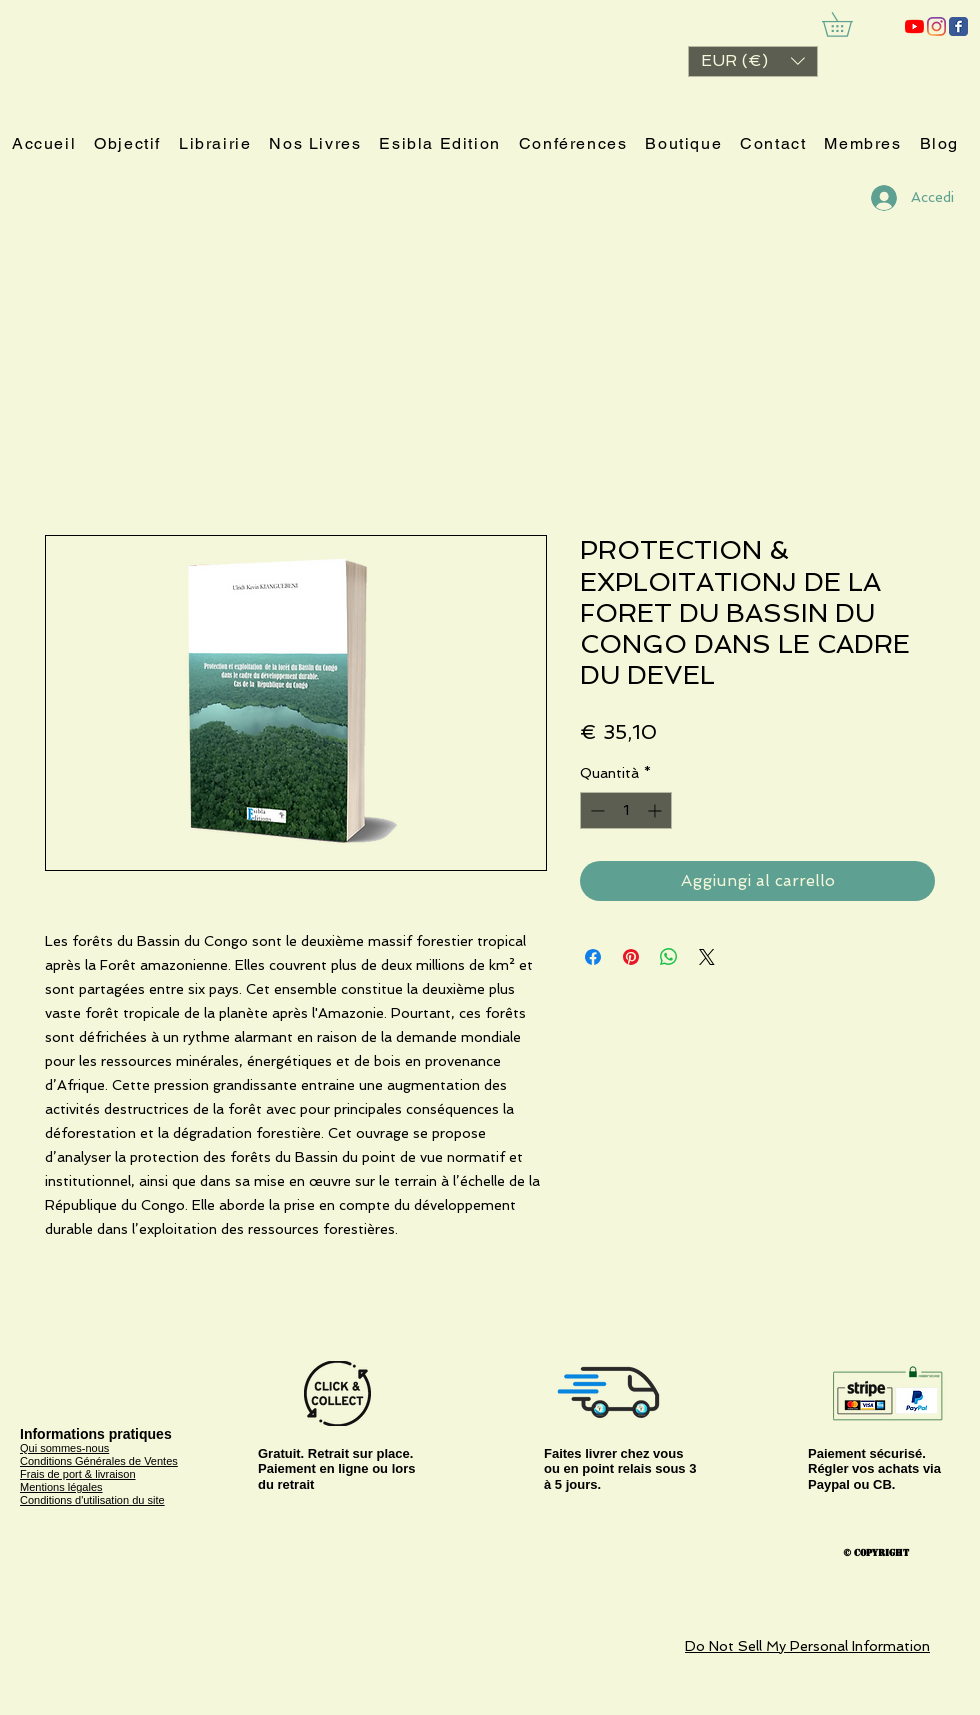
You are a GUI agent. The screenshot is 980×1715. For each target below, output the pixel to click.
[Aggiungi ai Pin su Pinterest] (631, 957)
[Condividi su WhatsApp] (669, 957)
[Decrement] (595, 810)
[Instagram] (936, 26)
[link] (849, 24)
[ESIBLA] (914, 26)
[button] (753, 61)
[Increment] (656, 810)
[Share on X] (707, 957)
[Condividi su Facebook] (593, 957)
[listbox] (753, 61)
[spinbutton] (626, 810)
